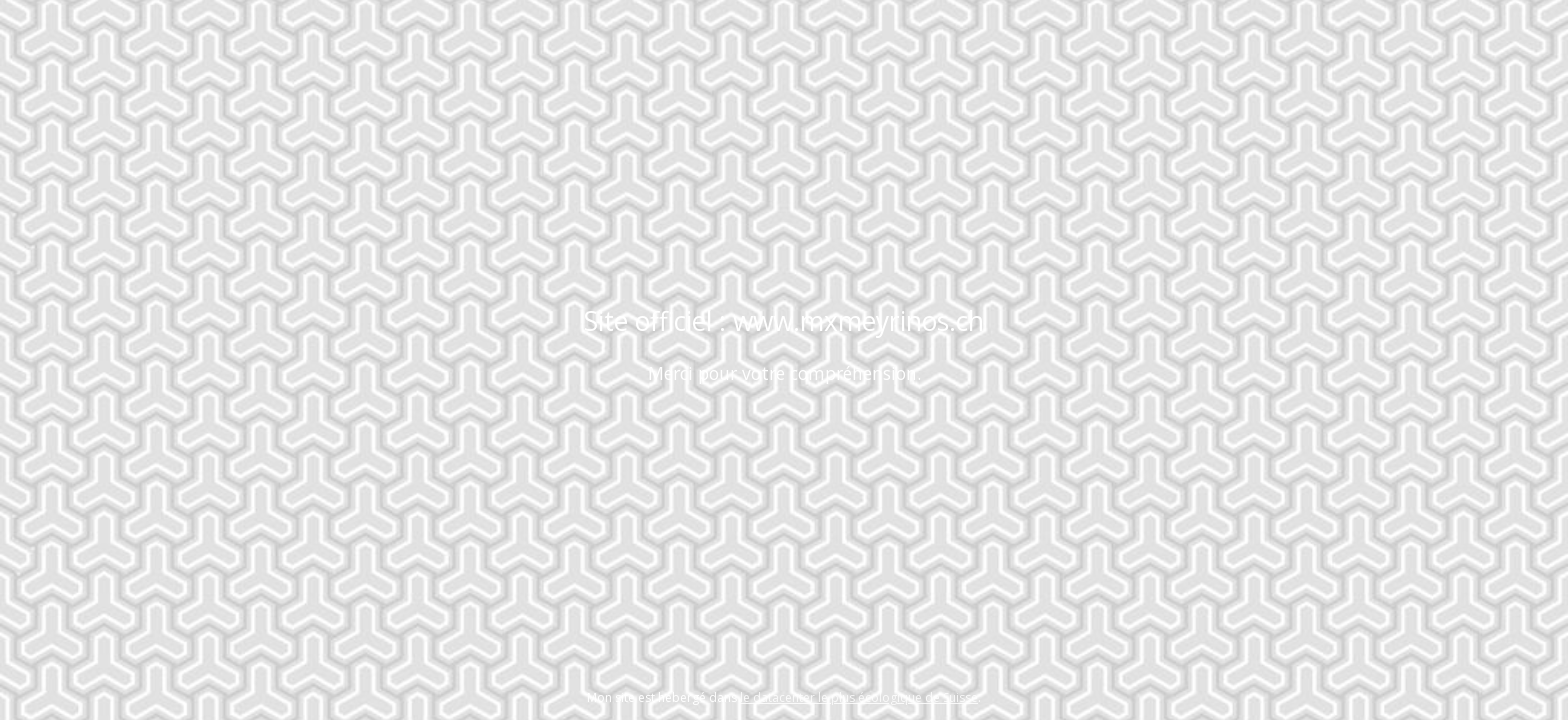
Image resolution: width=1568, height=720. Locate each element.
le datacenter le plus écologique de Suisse (859, 697)
